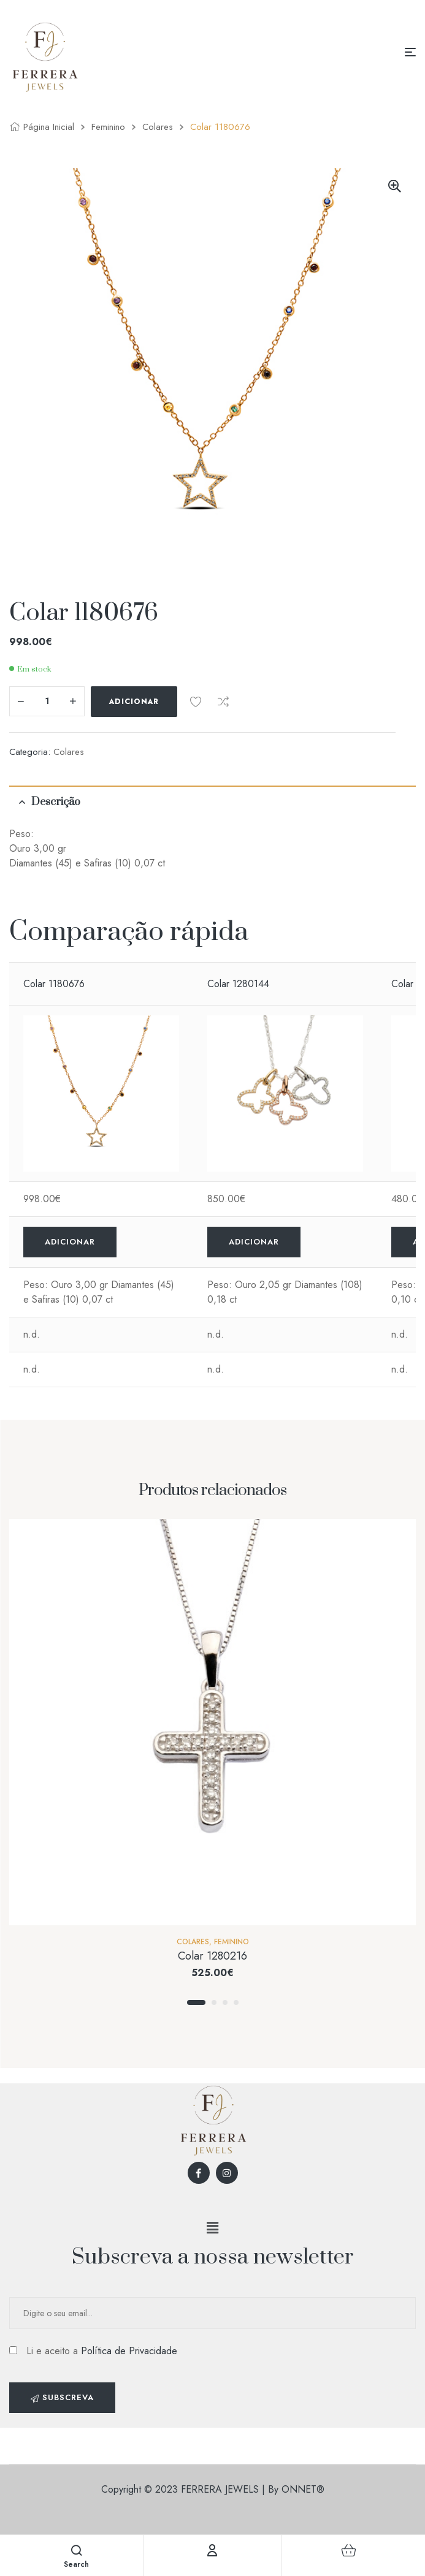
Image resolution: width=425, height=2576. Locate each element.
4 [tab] (236, 2002)
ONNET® (302, 2489)
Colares (157, 127)
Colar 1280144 (238, 984)
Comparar (223, 701)
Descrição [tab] (55, 802)
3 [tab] (225, 2002)
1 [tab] (196, 2002)
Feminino (108, 127)
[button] (212, 2227)
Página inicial (48, 127)
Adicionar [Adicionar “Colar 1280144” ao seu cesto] (254, 1242)
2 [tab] (214, 2002)
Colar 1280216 (212, 1956)
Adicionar (134, 701)
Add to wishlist (195, 701)
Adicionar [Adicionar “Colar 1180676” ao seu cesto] (70, 1242)
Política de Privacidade (129, 2351)
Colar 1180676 (54, 984)
